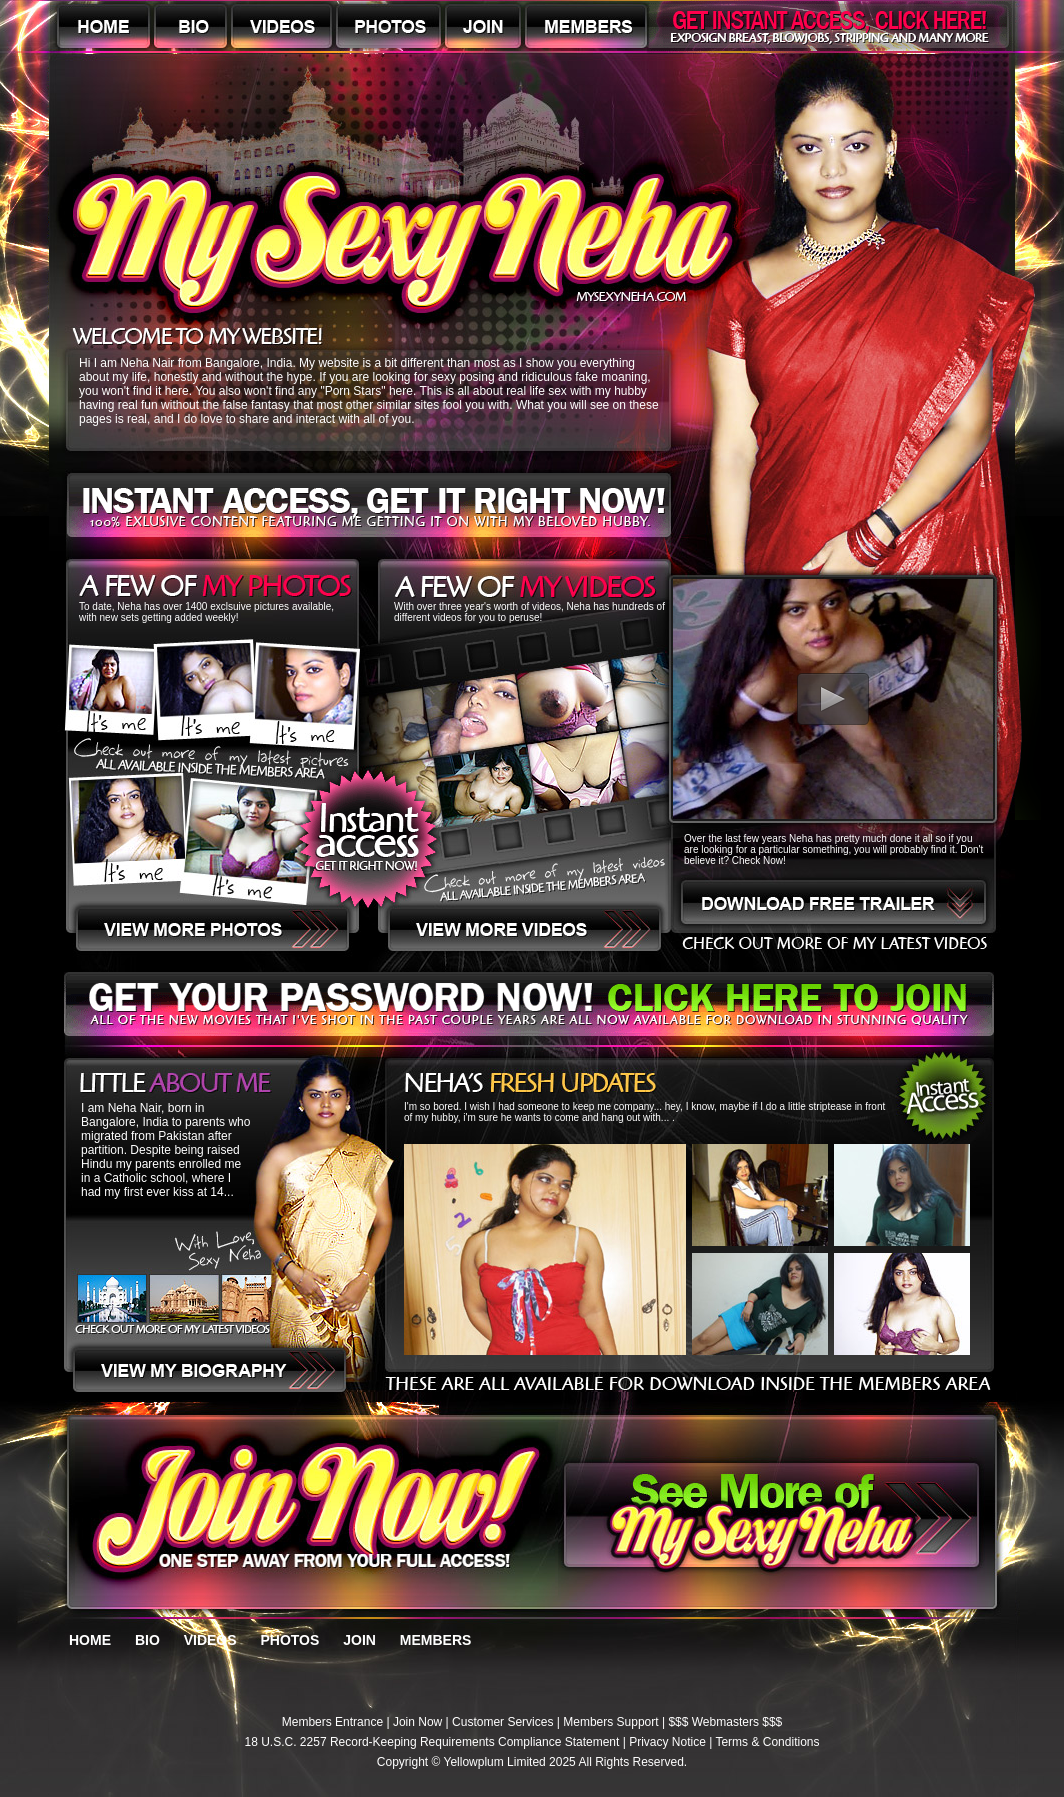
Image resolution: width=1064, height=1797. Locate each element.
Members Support (610, 1722)
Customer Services (502, 1722)
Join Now (417, 1722)
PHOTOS (289, 1640)
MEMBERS (436, 1640)
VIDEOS (210, 1640)
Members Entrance (332, 1722)
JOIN (359, 1640)
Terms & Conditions (767, 1742)
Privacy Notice (667, 1742)
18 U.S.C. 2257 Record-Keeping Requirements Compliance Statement (432, 1742)
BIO (147, 1640)
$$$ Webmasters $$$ (725, 1722)
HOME (90, 1640)
